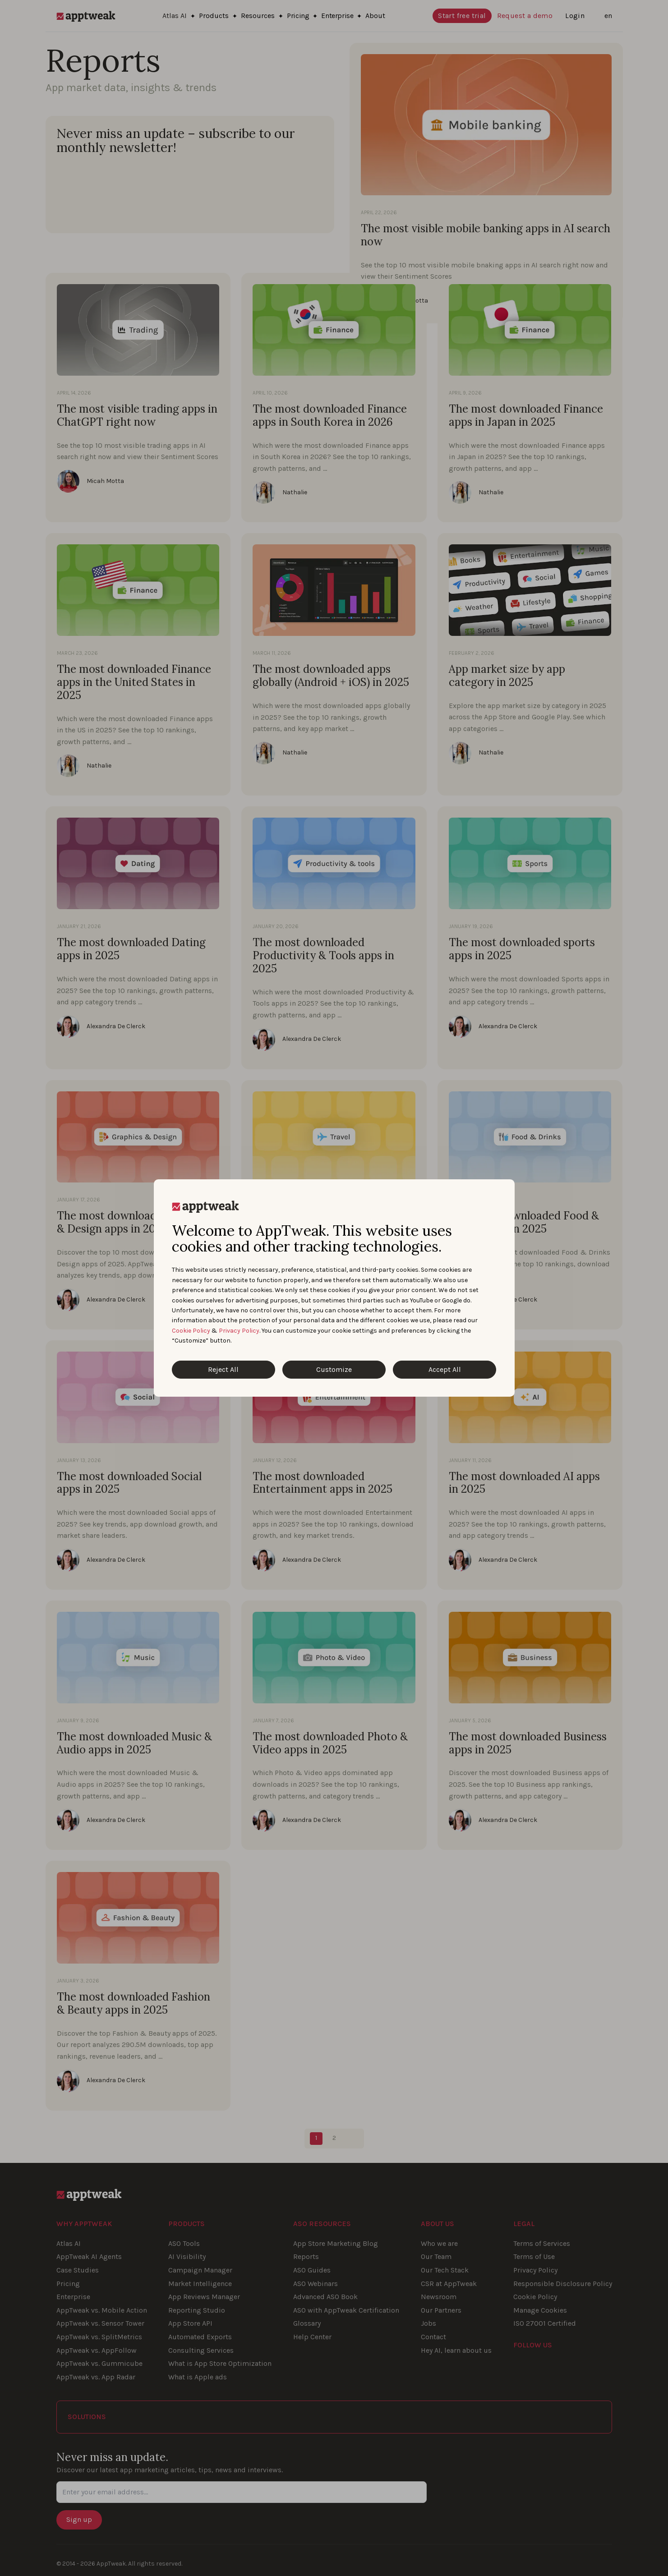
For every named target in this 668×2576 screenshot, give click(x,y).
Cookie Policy (191, 1330)
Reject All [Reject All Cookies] (223, 1369)
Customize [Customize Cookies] (334, 1369)
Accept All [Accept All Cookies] (444, 1369)
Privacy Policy (239, 1330)
